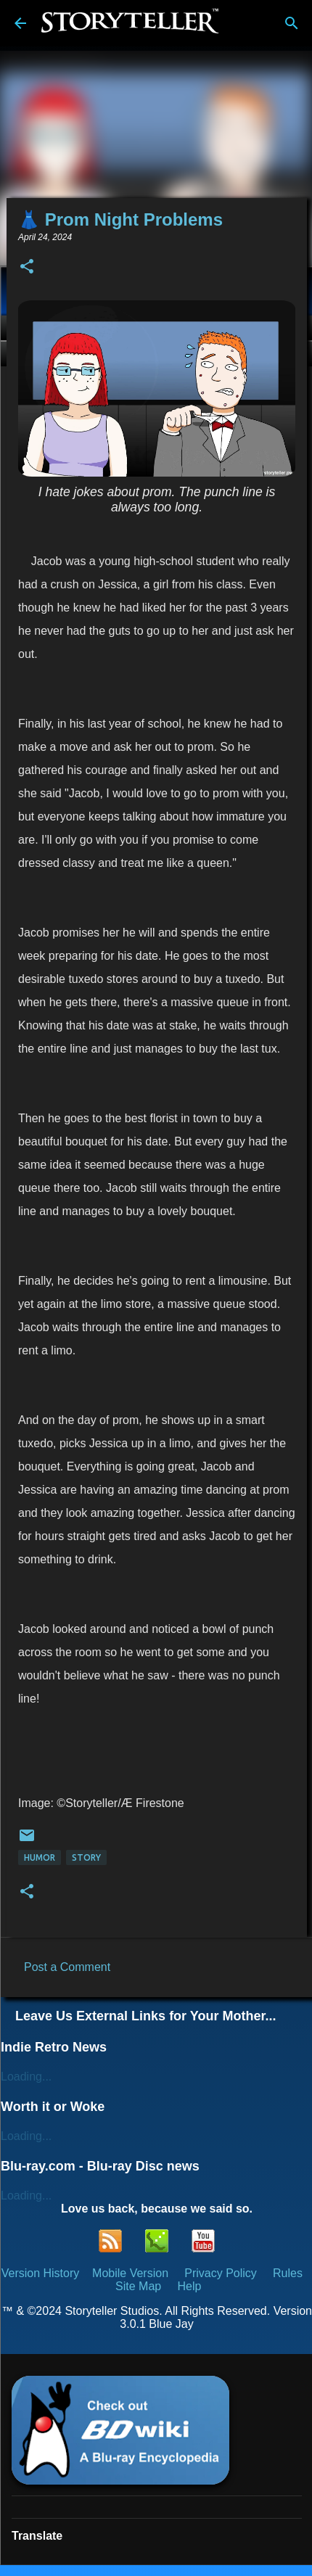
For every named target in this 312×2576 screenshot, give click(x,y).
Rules (288, 2273)
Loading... (26, 2076)
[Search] (291, 23)
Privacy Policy (220, 2273)
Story (86, 1857)
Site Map (138, 2286)
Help (189, 2286)
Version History (40, 2273)
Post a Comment (67, 1967)
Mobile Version (131, 2273)
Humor (39, 1857)
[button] (27, 267)
